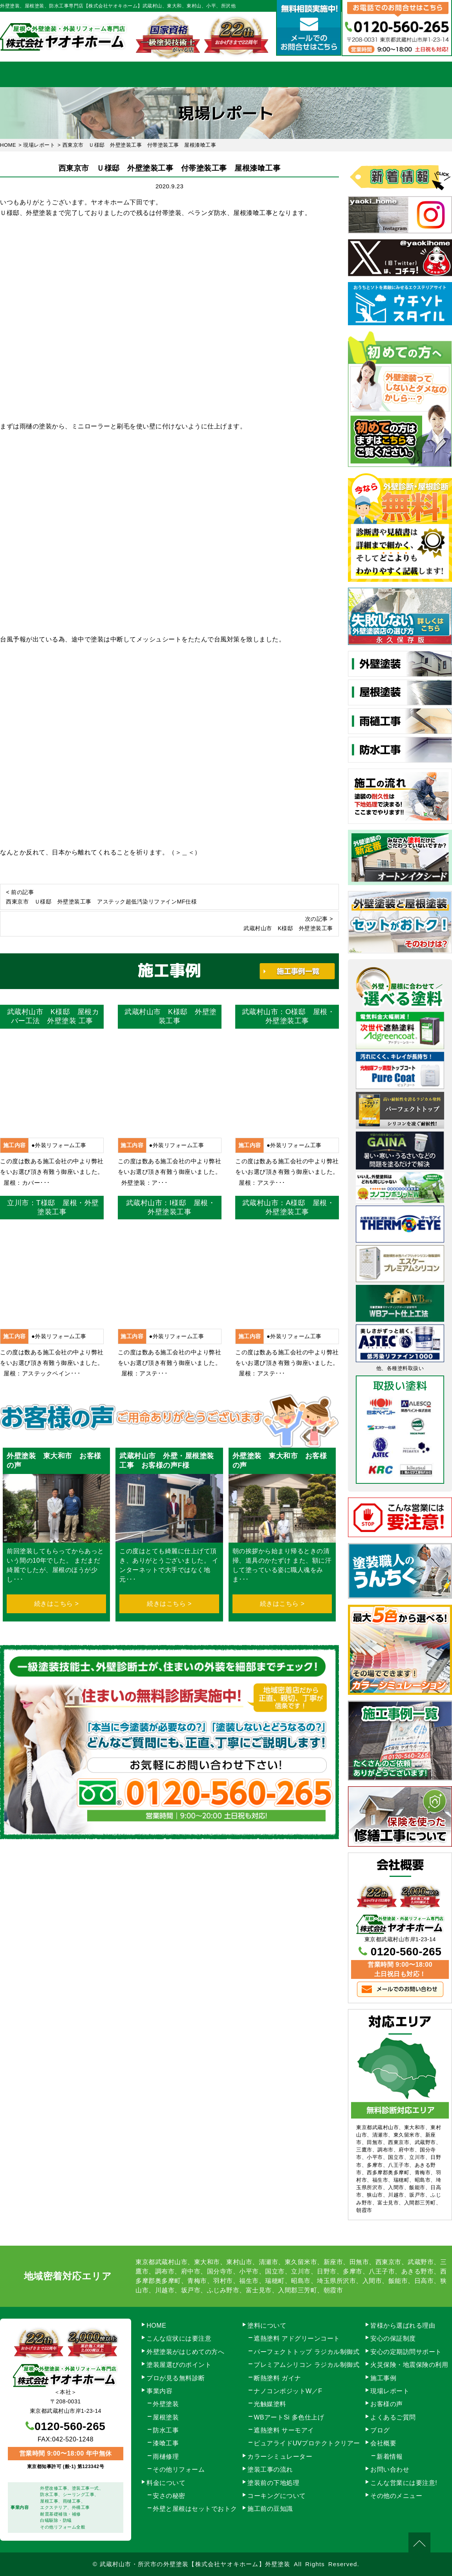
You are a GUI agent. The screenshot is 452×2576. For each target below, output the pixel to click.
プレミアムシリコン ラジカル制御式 (306, 2364)
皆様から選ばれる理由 (402, 2325)
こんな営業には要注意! (403, 2482)
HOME (32, 74)
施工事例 (290, 74)
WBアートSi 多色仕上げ (289, 2417)
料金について (226, 74)
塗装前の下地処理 (273, 2482)
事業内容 (96, 74)
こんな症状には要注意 (178, 2338)
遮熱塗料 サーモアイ (284, 2430)
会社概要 (355, 74)
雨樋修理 (166, 2456)
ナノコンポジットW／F (288, 2391)
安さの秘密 (169, 2495)
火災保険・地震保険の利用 (409, 2364)
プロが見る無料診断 (175, 2378)
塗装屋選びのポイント (178, 2364)
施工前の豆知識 (270, 2508)
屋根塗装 (166, 2417)
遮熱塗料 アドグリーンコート (297, 2338)
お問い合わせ (420, 74)
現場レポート (389, 2391)
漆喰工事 (166, 2443)
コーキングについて (276, 2495)
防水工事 (166, 2430)
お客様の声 (386, 2404)
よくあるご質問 (393, 2417)
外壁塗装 (166, 2404)
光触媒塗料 (270, 2404)
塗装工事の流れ (161, 74)
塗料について (266, 2325)
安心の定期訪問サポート (406, 2351)
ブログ (380, 2430)
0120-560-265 (406, 1952)
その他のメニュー (396, 2495)
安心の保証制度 (393, 2338)
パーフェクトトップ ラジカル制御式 (306, 2351)
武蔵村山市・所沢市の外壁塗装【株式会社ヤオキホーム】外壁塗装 (195, 2564)
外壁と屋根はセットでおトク (195, 2508)
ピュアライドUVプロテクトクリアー (307, 2443)
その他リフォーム (179, 2469)
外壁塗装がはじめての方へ (185, 2351)
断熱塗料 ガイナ (277, 2378)
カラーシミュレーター (279, 2456)
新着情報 (390, 2456)
